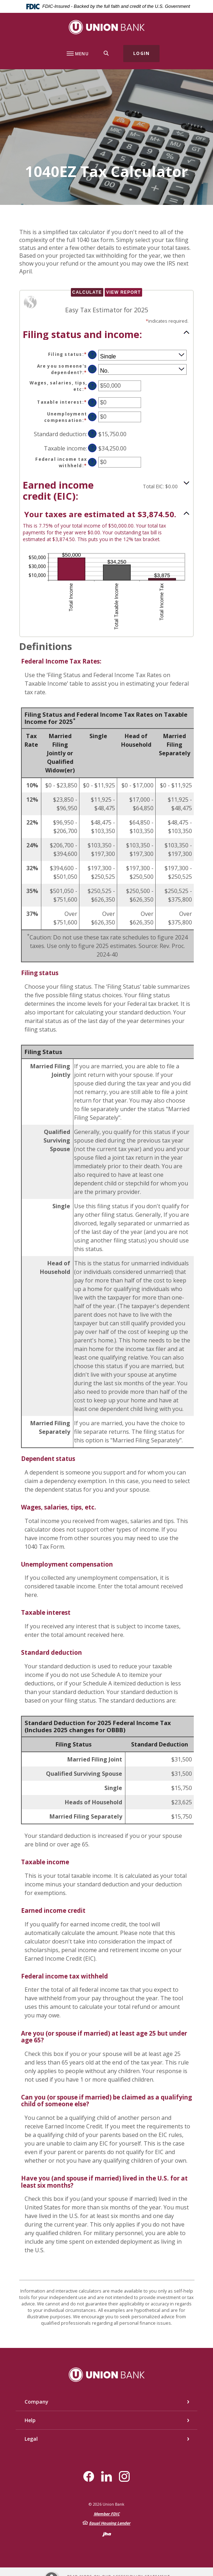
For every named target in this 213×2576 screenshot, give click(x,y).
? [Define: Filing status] (92, 354)
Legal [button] (31, 2438)
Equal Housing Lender (109, 2523)
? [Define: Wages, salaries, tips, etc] (92, 385)
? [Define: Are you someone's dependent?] (92, 369)
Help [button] (30, 2420)
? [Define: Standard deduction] (92, 433)
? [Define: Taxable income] (92, 447)
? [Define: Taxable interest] (92, 402)
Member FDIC (107, 2513)
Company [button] (36, 2401)
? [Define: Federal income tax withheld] (92, 462)
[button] (106, 333)
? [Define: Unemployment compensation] (92, 416)
